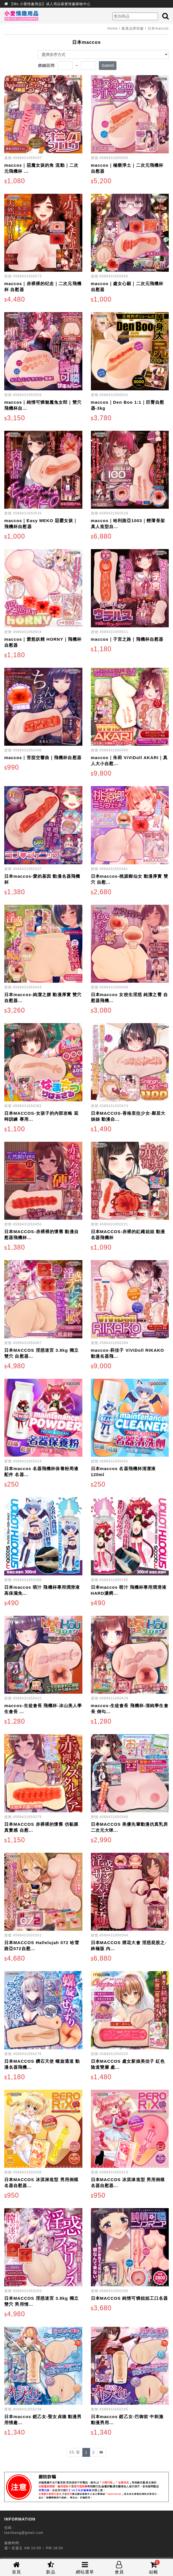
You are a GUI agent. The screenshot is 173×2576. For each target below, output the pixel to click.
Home (112, 28)
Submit (107, 65)
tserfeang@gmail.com (23, 2533)
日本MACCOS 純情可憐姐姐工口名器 (129, 2298)
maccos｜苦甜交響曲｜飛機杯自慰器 (43, 757)
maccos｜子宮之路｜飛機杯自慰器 (127, 639)
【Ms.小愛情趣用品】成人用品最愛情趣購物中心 (50, 4)
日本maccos (158, 28)
